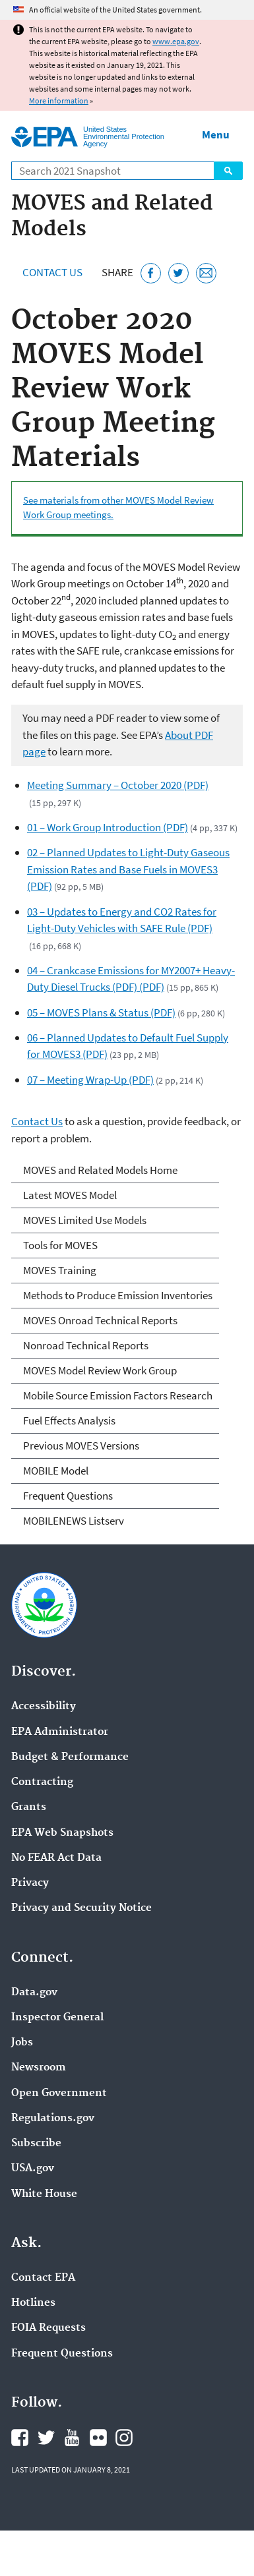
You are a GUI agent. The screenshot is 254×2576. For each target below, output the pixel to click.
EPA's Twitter (46, 2437)
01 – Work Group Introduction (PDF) (107, 827)
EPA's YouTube (71, 2437)
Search (228, 170)
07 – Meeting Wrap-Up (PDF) (90, 1079)
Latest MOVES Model (70, 1195)
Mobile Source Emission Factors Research (117, 1395)
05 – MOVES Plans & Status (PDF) (101, 1012)
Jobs (22, 2043)
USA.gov (32, 2169)
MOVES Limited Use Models (84, 1220)
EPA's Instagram (124, 2437)
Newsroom (38, 2068)
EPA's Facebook (19, 2437)
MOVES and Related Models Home (100, 1170)
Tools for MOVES (60, 1245)
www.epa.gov (175, 41)
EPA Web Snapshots (62, 1833)
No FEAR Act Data (56, 1858)
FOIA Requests (48, 2328)
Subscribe (36, 2144)
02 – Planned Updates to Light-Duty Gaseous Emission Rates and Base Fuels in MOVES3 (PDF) (128, 869)
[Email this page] (206, 273)
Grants (28, 1807)
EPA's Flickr (98, 2437)
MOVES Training (59, 1270)
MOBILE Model (55, 1470)
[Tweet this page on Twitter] (178, 273)
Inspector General (57, 2018)
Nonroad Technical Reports (85, 1345)
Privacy (30, 1883)
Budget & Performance (70, 1757)
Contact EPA (43, 2278)
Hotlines (33, 2303)
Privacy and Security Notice (81, 1908)
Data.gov (34, 1993)
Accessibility (43, 1706)
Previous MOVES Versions (81, 1445)
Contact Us (52, 272)
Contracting (42, 1782)
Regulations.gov (52, 2118)
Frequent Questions (68, 1495)
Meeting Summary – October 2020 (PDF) (117, 785)
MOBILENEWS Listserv (73, 1520)
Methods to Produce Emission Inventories (117, 1295)
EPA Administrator (59, 1732)
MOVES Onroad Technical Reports (100, 1320)
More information (58, 100)
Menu (216, 134)
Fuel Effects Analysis (69, 1420)
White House (44, 2194)
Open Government (59, 2093)
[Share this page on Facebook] (151, 273)
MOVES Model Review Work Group (100, 1370)
